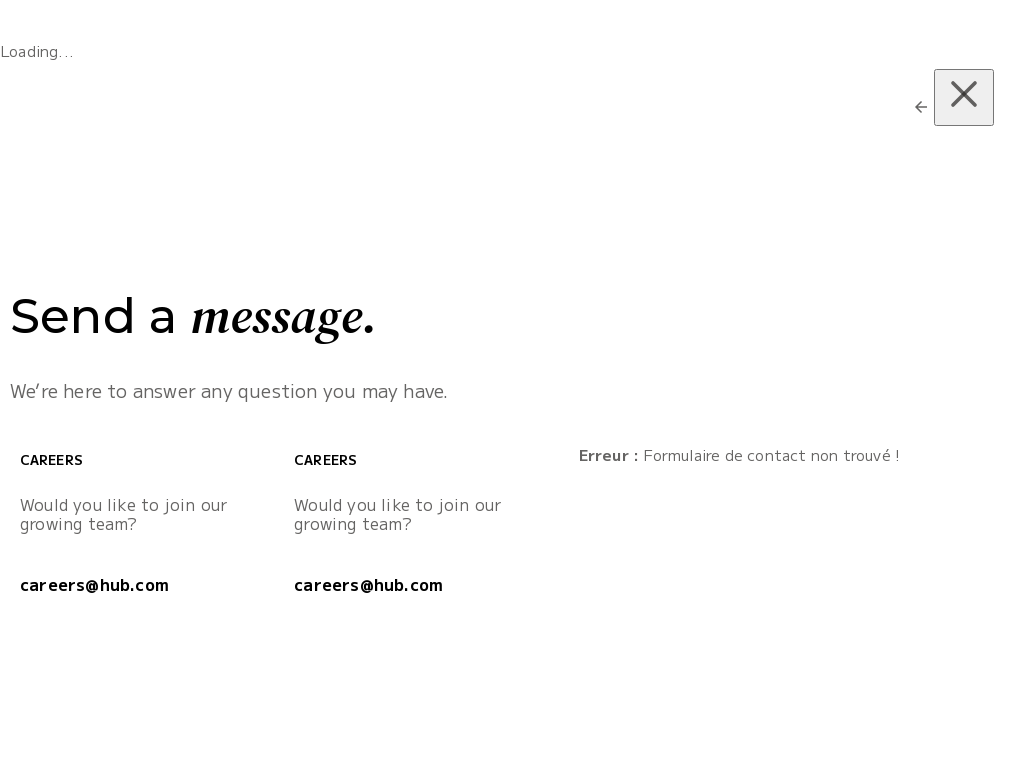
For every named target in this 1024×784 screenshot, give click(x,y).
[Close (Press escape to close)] (964, 97)
